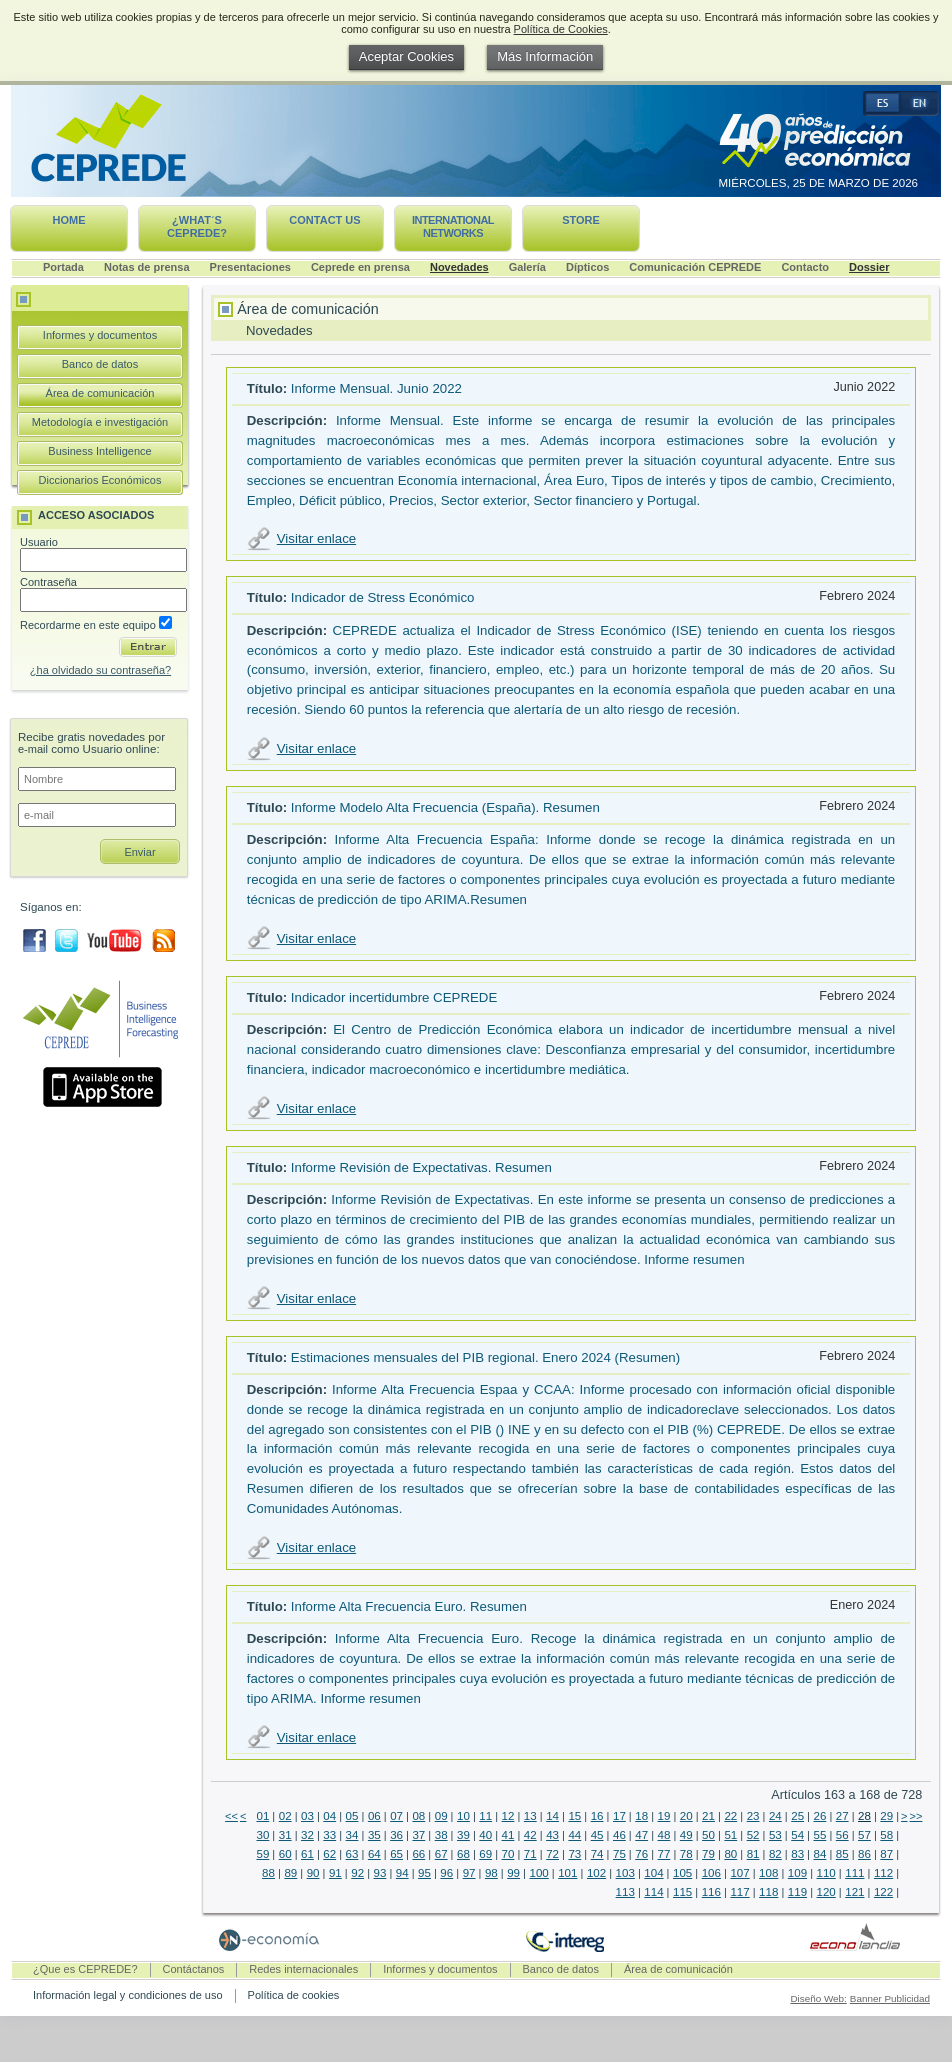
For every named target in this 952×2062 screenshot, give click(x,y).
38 (441, 1835)
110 (826, 1873)
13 (530, 1816)
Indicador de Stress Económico (383, 597)
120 (826, 1892)
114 (653, 1892)
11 (485, 1816)
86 (864, 1854)
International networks (453, 226)
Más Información (545, 56)
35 (374, 1835)
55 (820, 1835)
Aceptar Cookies (406, 56)
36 (396, 1835)
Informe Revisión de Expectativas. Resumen (421, 1167)
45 (597, 1835)
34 (352, 1835)
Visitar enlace (316, 538)
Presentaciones (250, 267)
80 (730, 1854)
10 (463, 1816)
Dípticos (587, 267)
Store (581, 220)
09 (441, 1816)
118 (768, 1892)
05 (352, 1816)
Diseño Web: (818, 1998)
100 (538, 1873)
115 (682, 1892)
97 (469, 1873)
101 (567, 1873)
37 (418, 1835)
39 (463, 1835)
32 (307, 1835)
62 (329, 1854)
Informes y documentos (100, 335)
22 (730, 1816)
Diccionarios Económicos (100, 480)
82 (775, 1854)
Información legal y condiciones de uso (128, 1995)
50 (708, 1835)
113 (625, 1892)
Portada (63, 267)
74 (597, 1854)
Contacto (805, 267)
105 (682, 1873)
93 (380, 1873)
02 (285, 1816)
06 (374, 1816)
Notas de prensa (147, 267)
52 (753, 1835)
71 (530, 1854)
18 (641, 1816)
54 (797, 1835)
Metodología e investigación (100, 422)
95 (424, 1873)
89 (290, 1873)
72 (552, 1854)
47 (641, 1835)
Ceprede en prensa (360, 267)
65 (396, 1854)
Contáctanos (194, 1969)
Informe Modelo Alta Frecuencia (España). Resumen (445, 807)
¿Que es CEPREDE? (85, 1969)
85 (842, 1854)
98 (491, 1873)
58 (886, 1835)
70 (508, 1854)
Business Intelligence (99, 451)
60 (285, 1854)
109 (797, 1873)
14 (552, 1816)
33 (329, 1835)
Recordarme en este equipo (96, 625)
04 (329, 1816)
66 (418, 1854)
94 (402, 1873)
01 (262, 1816)
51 (730, 1835)
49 (686, 1835)
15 (574, 1816)
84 (820, 1854)
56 (842, 1835)
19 (664, 1816)
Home (69, 220)
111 (854, 1873)
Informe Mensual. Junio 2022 (376, 388)
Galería (527, 267)
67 (441, 1854)
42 (530, 1835)
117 (739, 1892)
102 (596, 1873)
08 (418, 1816)
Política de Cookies (561, 29)
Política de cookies (294, 1995)
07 (396, 1816)
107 (739, 1873)
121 (854, 1892)
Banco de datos (100, 364)
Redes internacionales (303, 1969)
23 (753, 1816)
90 (313, 1873)
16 (597, 1816)
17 (619, 1816)
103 (625, 1873)
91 (335, 1873)
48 (664, 1835)
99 (513, 1873)
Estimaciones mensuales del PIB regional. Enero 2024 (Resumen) (485, 1357)
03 (307, 1816)
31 (285, 1835)
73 (574, 1854)
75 (619, 1854)
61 (307, 1854)
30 (262, 1835)
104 (653, 1873)
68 (463, 1854)
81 (753, 1854)
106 (711, 1873)
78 (686, 1854)
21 (708, 1816)
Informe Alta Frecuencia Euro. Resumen (409, 1606)
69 (485, 1854)
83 (797, 1854)
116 (711, 1892)
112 (883, 1873)
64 (374, 1854)
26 (820, 1816)
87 (886, 1854)
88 (268, 1873)
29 (886, 1816)
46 (619, 1835)
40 (485, 1835)
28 (864, 1816)
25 (797, 1816)
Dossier (869, 267)
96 (446, 1873)
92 (357, 1873)
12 (508, 1816)
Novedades (459, 267)
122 (883, 1892)
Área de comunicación (100, 393)
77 (664, 1854)
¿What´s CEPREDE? (197, 226)
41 (508, 1835)
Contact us (324, 220)
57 (864, 1835)
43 (552, 1835)
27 (842, 1816)
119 (797, 1892)
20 (686, 1816)
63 (352, 1854)
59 (262, 1854)
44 (574, 1835)
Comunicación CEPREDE (695, 267)
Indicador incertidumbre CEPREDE (394, 997)
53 (775, 1835)
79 (708, 1854)
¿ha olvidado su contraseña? (100, 670)
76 (641, 1854)
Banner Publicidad (890, 1998)
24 (775, 1816)
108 (768, 1873)
